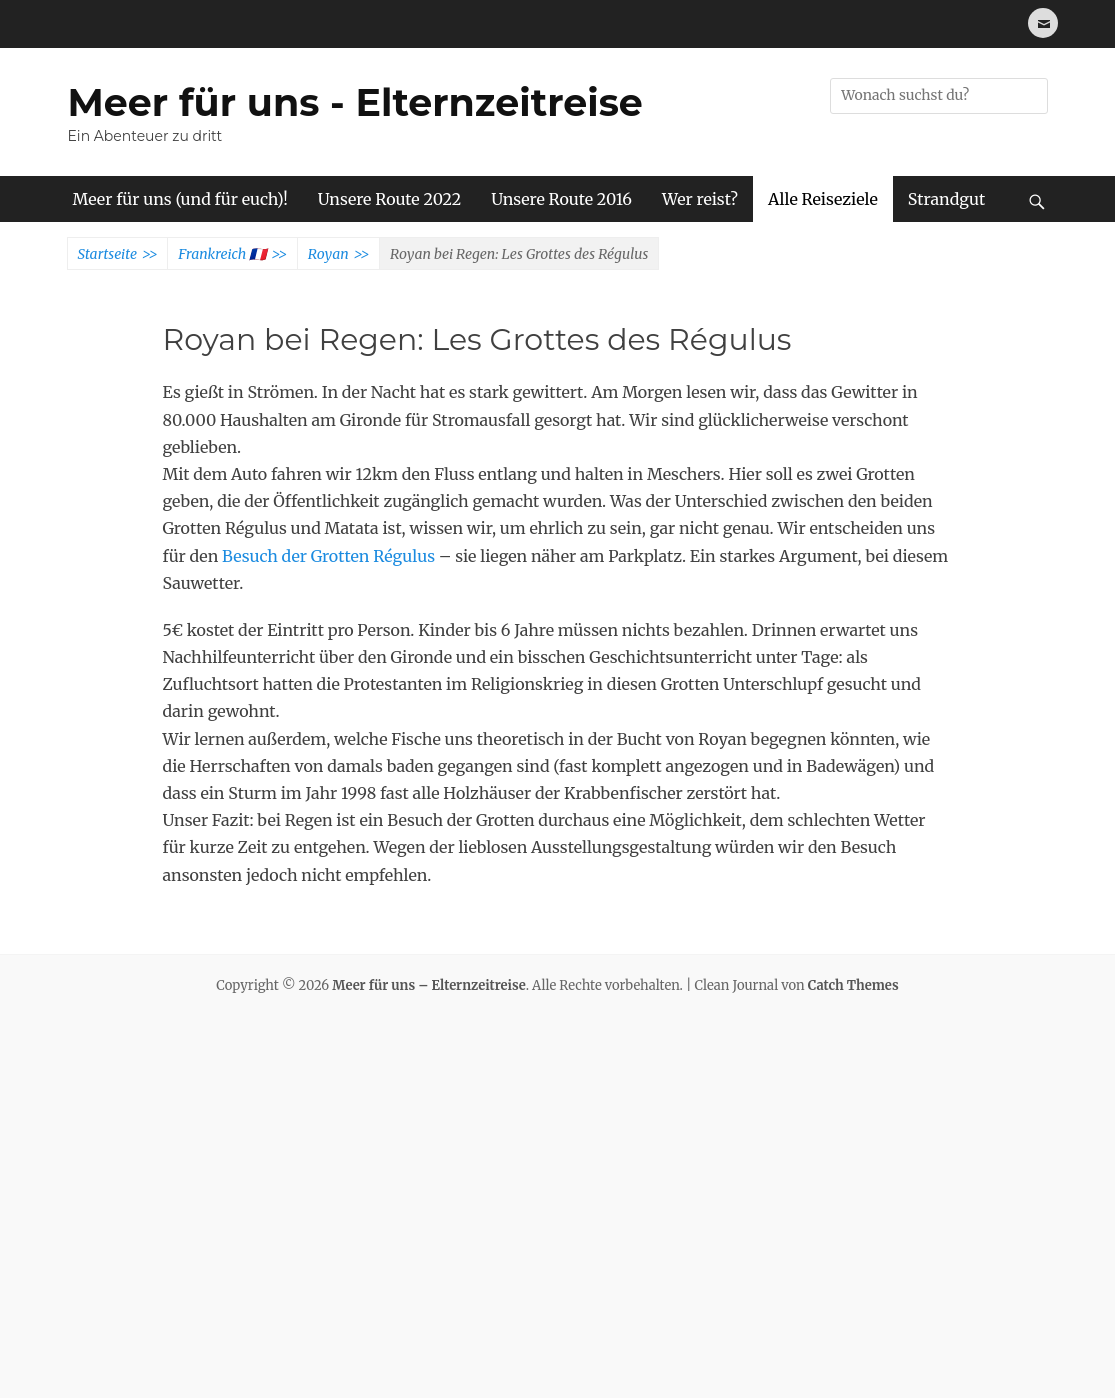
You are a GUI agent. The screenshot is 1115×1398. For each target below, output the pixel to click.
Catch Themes (853, 985)
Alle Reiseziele (823, 199)
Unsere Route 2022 (389, 199)
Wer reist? (700, 199)
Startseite (118, 255)
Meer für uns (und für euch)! (180, 199)
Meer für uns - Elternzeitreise (355, 102)
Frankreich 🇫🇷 (232, 255)
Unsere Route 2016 (561, 199)
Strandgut (946, 199)
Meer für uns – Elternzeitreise (428, 985)
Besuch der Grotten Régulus (328, 556)
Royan (338, 255)
